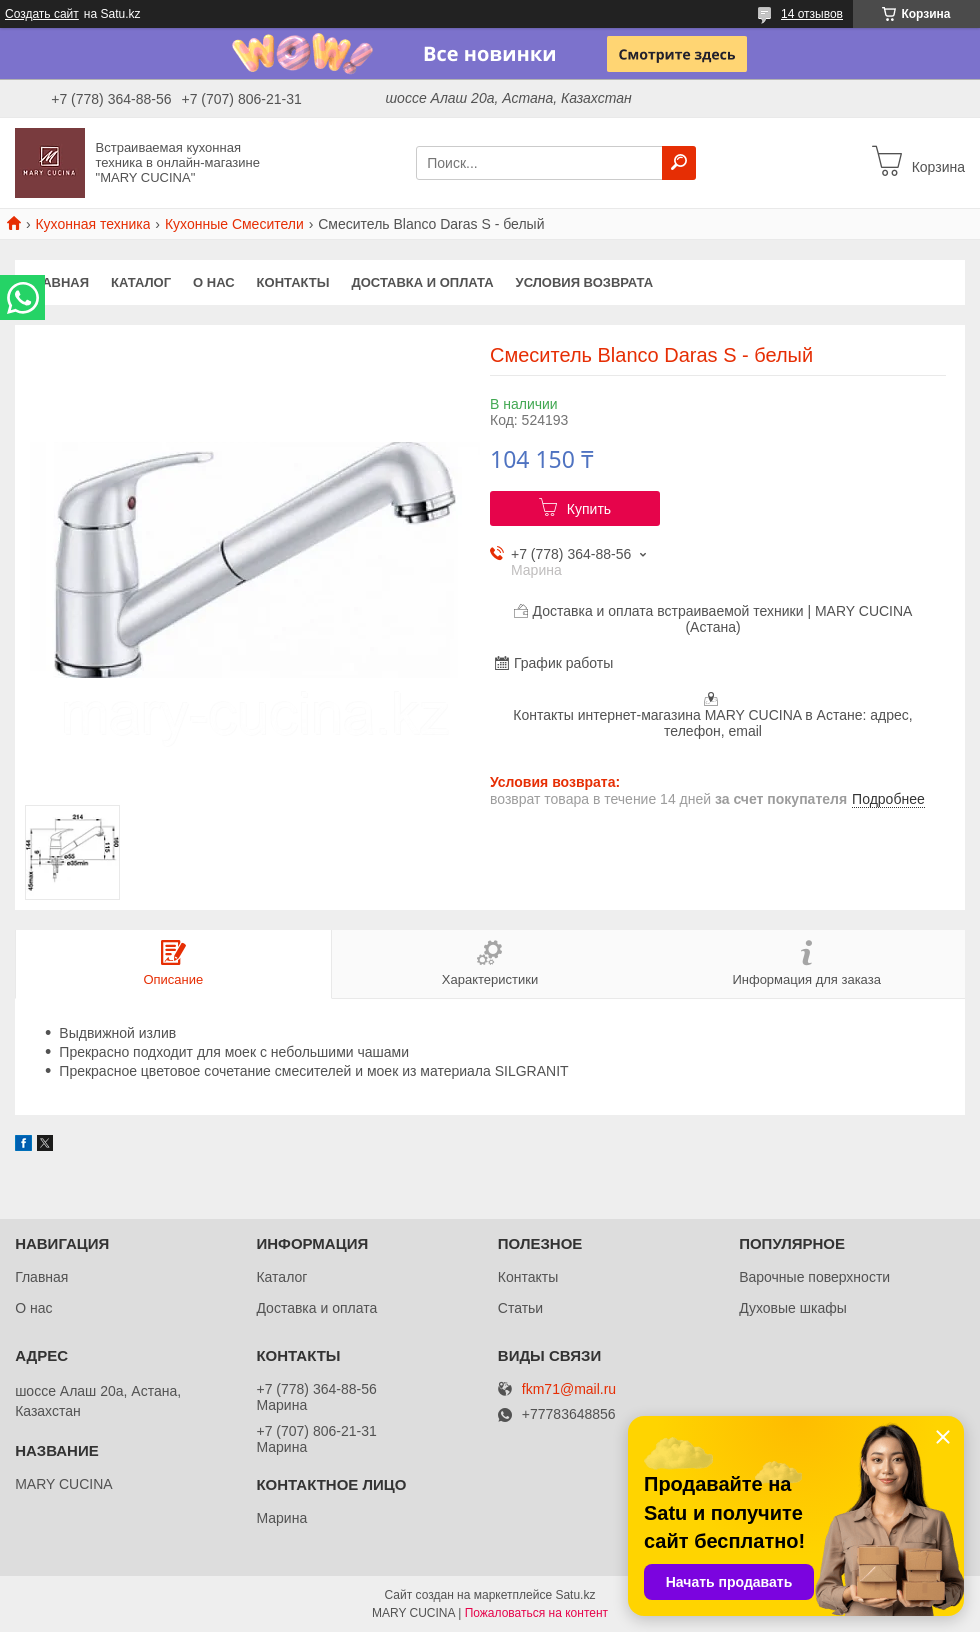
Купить (589, 509)
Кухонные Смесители (234, 224)
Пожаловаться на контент (536, 1613)
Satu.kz (575, 1595)
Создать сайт (42, 14)
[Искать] (679, 163)
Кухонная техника (92, 224)
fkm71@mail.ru (569, 1389)
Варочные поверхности (814, 1277)
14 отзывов (812, 14)
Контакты (293, 282)
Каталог (141, 282)
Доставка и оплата (422, 282)
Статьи (520, 1308)
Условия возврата (585, 282)
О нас (214, 282)
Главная (57, 282)
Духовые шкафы (793, 1308)
